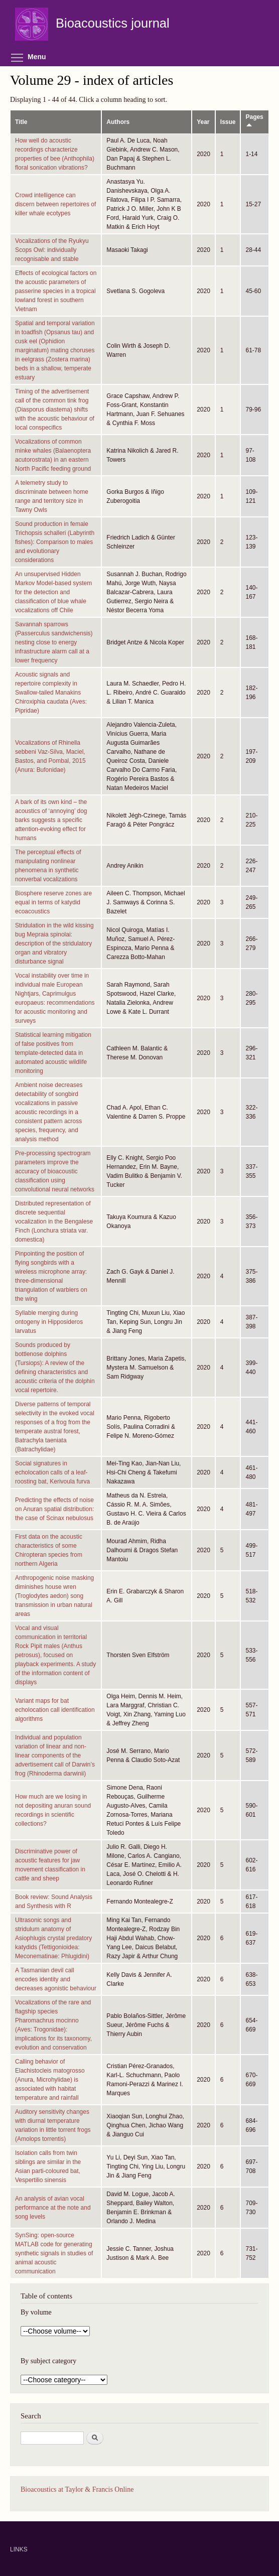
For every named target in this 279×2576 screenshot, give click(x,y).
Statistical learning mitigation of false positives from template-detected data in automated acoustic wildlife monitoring (53, 1052)
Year (203, 121)
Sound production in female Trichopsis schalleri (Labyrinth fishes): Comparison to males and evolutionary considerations (54, 542)
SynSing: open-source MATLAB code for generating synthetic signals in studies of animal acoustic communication (54, 2253)
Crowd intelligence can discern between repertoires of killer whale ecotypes (55, 204)
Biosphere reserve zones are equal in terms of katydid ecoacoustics (53, 902)
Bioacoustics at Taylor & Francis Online (77, 2489)
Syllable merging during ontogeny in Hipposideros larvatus (49, 1321)
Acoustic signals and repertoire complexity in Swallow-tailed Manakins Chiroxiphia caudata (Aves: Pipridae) (51, 692)
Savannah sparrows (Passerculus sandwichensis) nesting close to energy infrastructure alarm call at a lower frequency (54, 642)
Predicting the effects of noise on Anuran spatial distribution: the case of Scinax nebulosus (54, 1509)
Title (21, 121)
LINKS (19, 2549)
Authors (117, 121)
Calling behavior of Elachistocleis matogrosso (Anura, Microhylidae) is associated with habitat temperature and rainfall (50, 2079)
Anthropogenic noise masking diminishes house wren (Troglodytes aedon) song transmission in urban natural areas (54, 1595)
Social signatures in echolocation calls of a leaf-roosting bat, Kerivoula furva (52, 1472)
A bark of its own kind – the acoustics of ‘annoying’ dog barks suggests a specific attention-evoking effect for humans (51, 820)
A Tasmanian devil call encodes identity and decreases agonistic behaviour (55, 1979)
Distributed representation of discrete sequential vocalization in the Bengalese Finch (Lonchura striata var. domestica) (54, 1221)
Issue (228, 121)
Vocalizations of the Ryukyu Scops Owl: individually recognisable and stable (52, 249)
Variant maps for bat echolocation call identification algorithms (55, 1709)
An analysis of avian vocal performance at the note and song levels (53, 2207)
